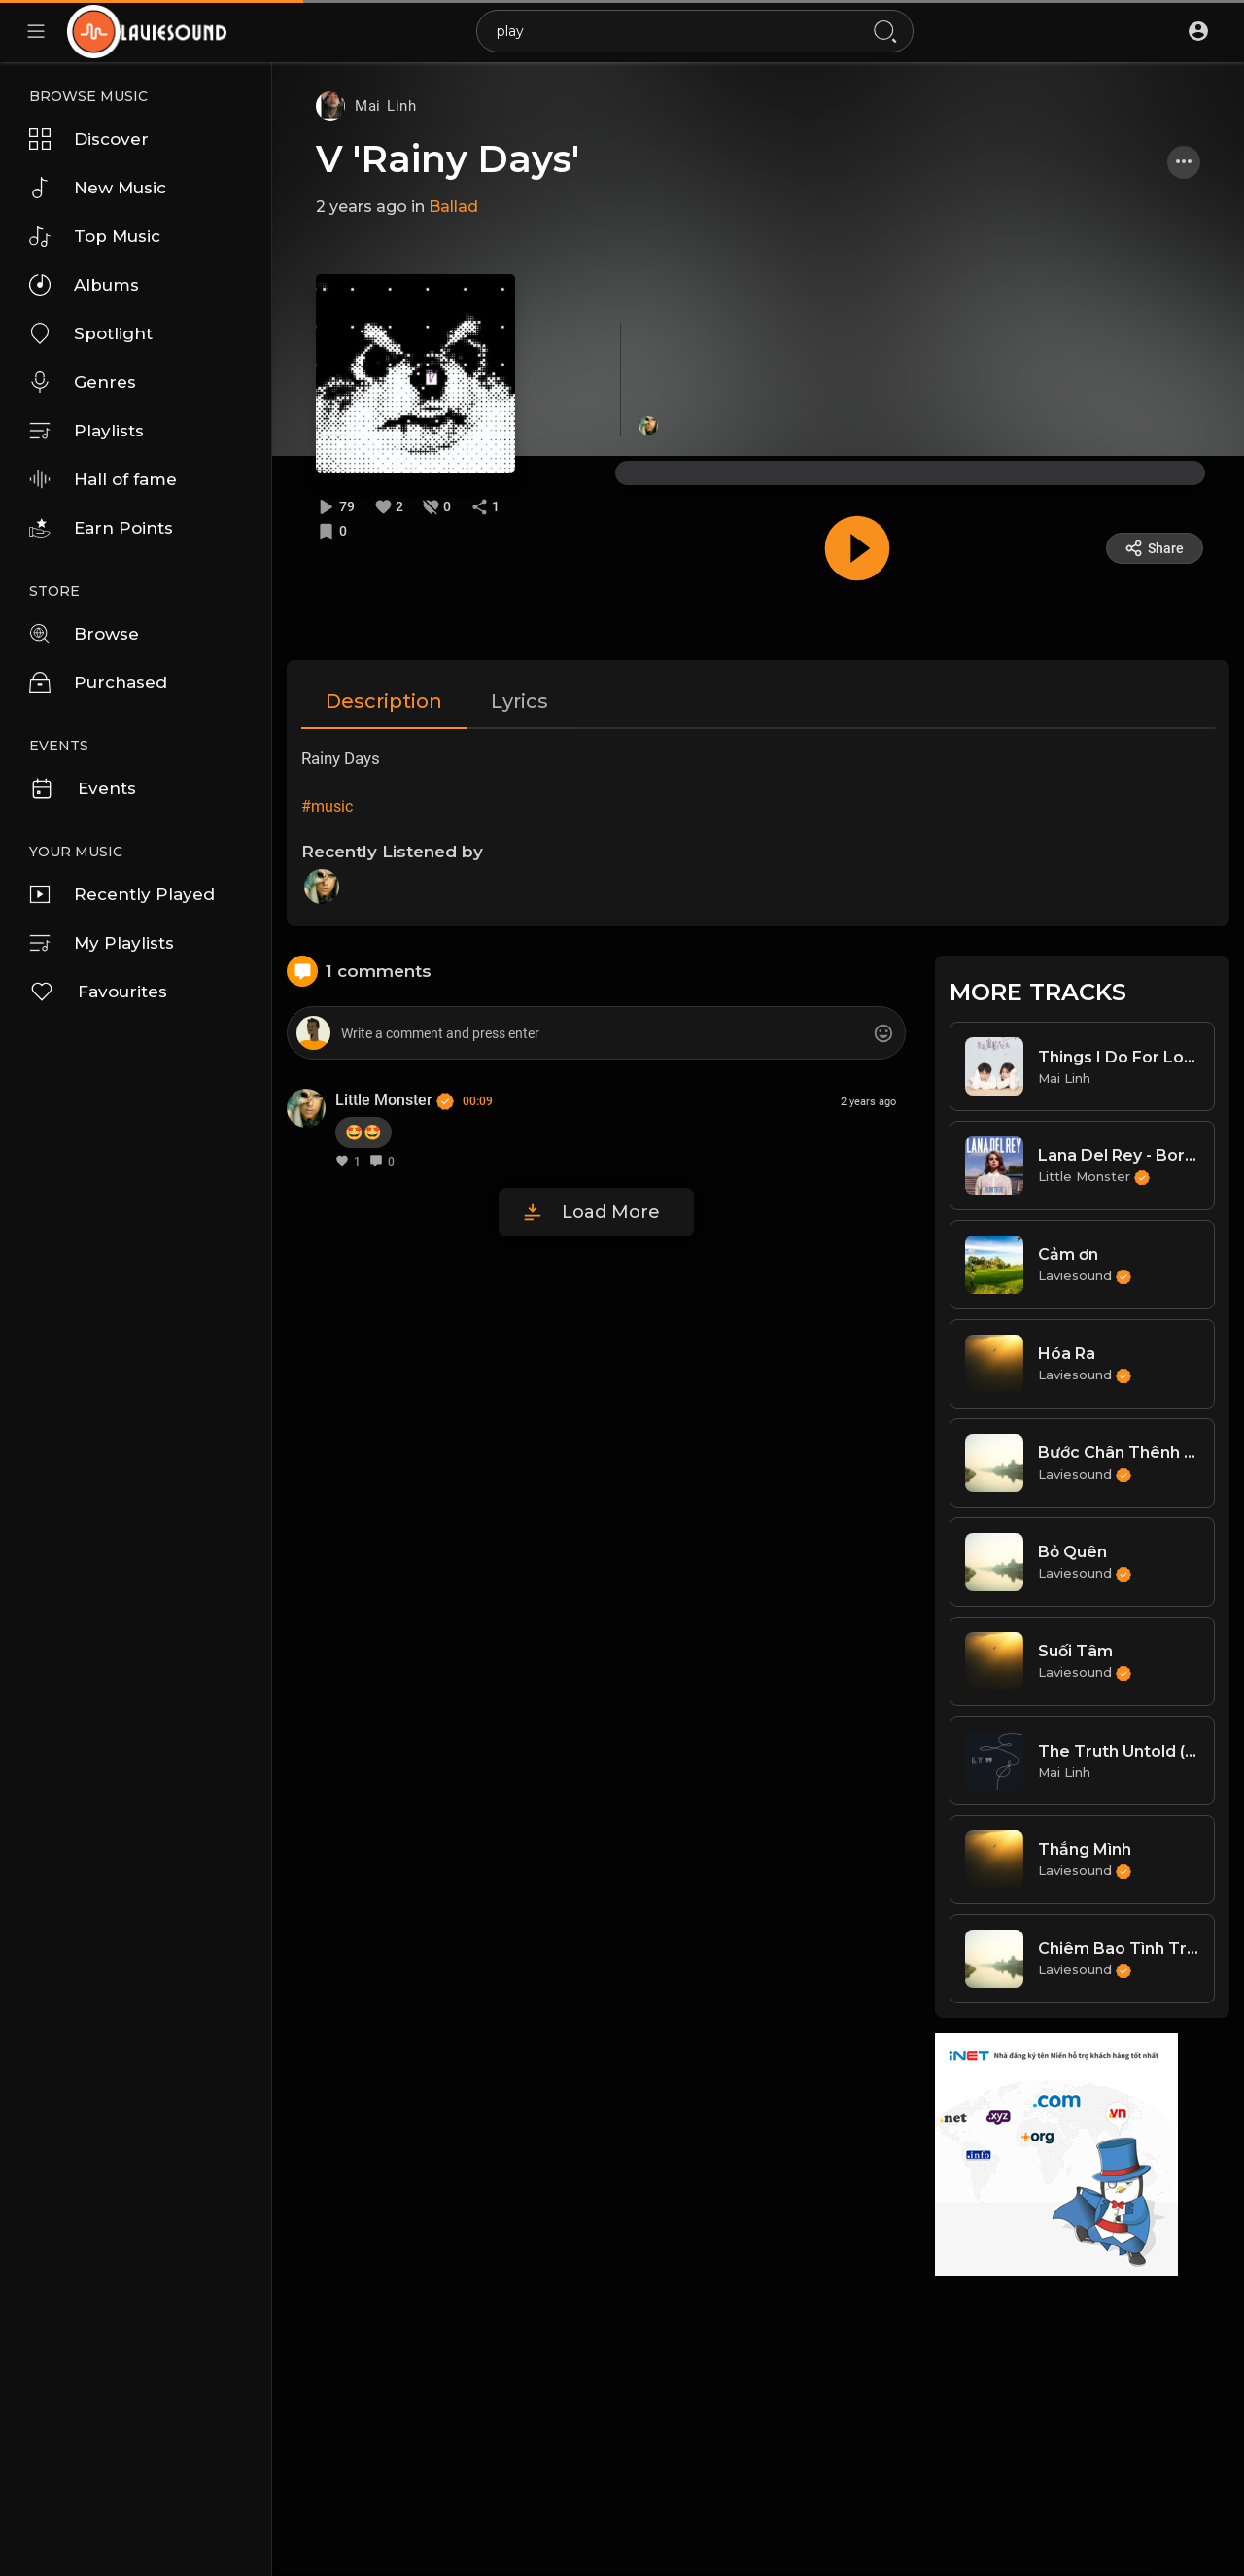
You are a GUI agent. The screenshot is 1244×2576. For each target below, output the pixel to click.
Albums (84, 285)
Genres (82, 382)
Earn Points (101, 528)
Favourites (98, 991)
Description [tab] (384, 701)
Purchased (98, 682)
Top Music (94, 236)
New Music (97, 187)
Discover (89, 139)
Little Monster (394, 1100)
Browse (84, 633)
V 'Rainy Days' (447, 159)
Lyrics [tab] (519, 701)
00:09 (478, 1101)
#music (327, 806)
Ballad (453, 206)
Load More (611, 1212)
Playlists (86, 430)
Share (1154, 548)
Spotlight (91, 333)
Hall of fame (103, 479)
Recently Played (122, 894)
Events (82, 788)
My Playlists (101, 943)
